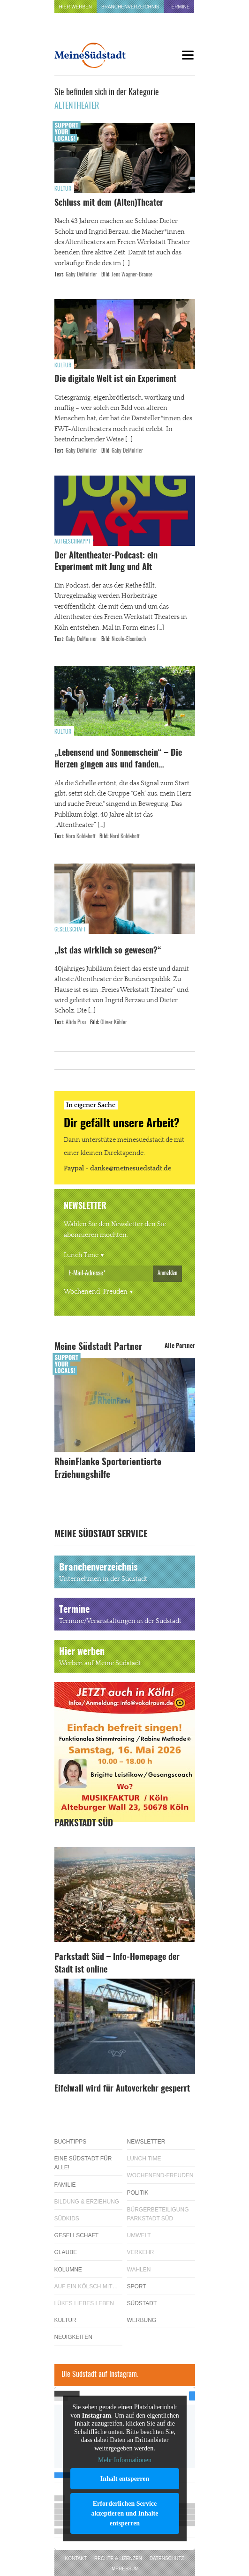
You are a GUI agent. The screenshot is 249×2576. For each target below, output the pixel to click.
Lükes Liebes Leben (84, 2303)
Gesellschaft (70, 929)
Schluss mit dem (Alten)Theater (108, 203)
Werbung (142, 2320)
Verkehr (140, 2252)
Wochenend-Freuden (96, 1291)
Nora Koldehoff (80, 836)
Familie (65, 2184)
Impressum (124, 2568)
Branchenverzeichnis (130, 6)
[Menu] (188, 55)
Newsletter (146, 2141)
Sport (136, 2286)
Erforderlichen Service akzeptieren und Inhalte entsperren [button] (124, 2513)
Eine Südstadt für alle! (83, 2163)
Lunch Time (81, 1255)
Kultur (62, 189)
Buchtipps (70, 2141)
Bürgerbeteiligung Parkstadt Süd (158, 2214)
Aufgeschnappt (72, 541)
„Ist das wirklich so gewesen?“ (107, 951)
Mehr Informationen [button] (124, 2460)
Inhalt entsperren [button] (124, 2478)
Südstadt (142, 2303)
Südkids (66, 2218)
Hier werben (75, 6)
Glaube (65, 2252)
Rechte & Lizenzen (118, 2558)
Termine (178, 6)
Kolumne (68, 2269)
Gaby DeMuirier (81, 274)
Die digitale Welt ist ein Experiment (115, 379)
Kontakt (76, 2558)
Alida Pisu (76, 1022)
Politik (138, 2192)
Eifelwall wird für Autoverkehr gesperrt (122, 2089)
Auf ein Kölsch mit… (86, 2286)
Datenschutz (167, 2558)
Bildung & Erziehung (87, 2201)
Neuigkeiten (73, 2337)
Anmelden (167, 1273)
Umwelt (139, 2235)
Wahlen (139, 2269)
